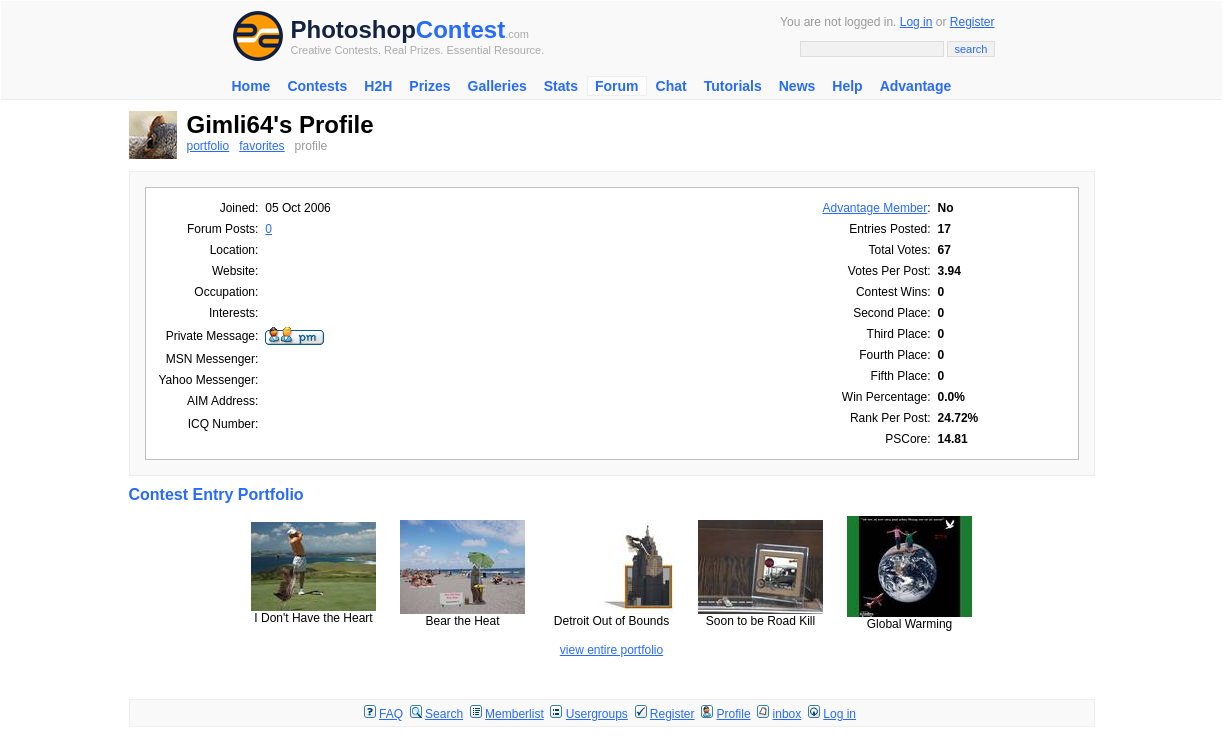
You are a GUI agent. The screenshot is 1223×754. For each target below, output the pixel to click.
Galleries (497, 86)
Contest (460, 29)
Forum (617, 86)
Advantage (916, 86)
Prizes (429, 86)
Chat (671, 86)
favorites (261, 146)
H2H (378, 86)
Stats (561, 86)
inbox (787, 714)
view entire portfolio (611, 650)
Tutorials (733, 86)
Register (972, 22)
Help (847, 86)
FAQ (391, 714)
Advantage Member (875, 208)
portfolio (208, 146)
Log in (916, 22)
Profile (734, 714)
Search (444, 714)
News (797, 86)
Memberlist (514, 714)
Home (251, 86)
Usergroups (597, 714)
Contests (317, 86)
